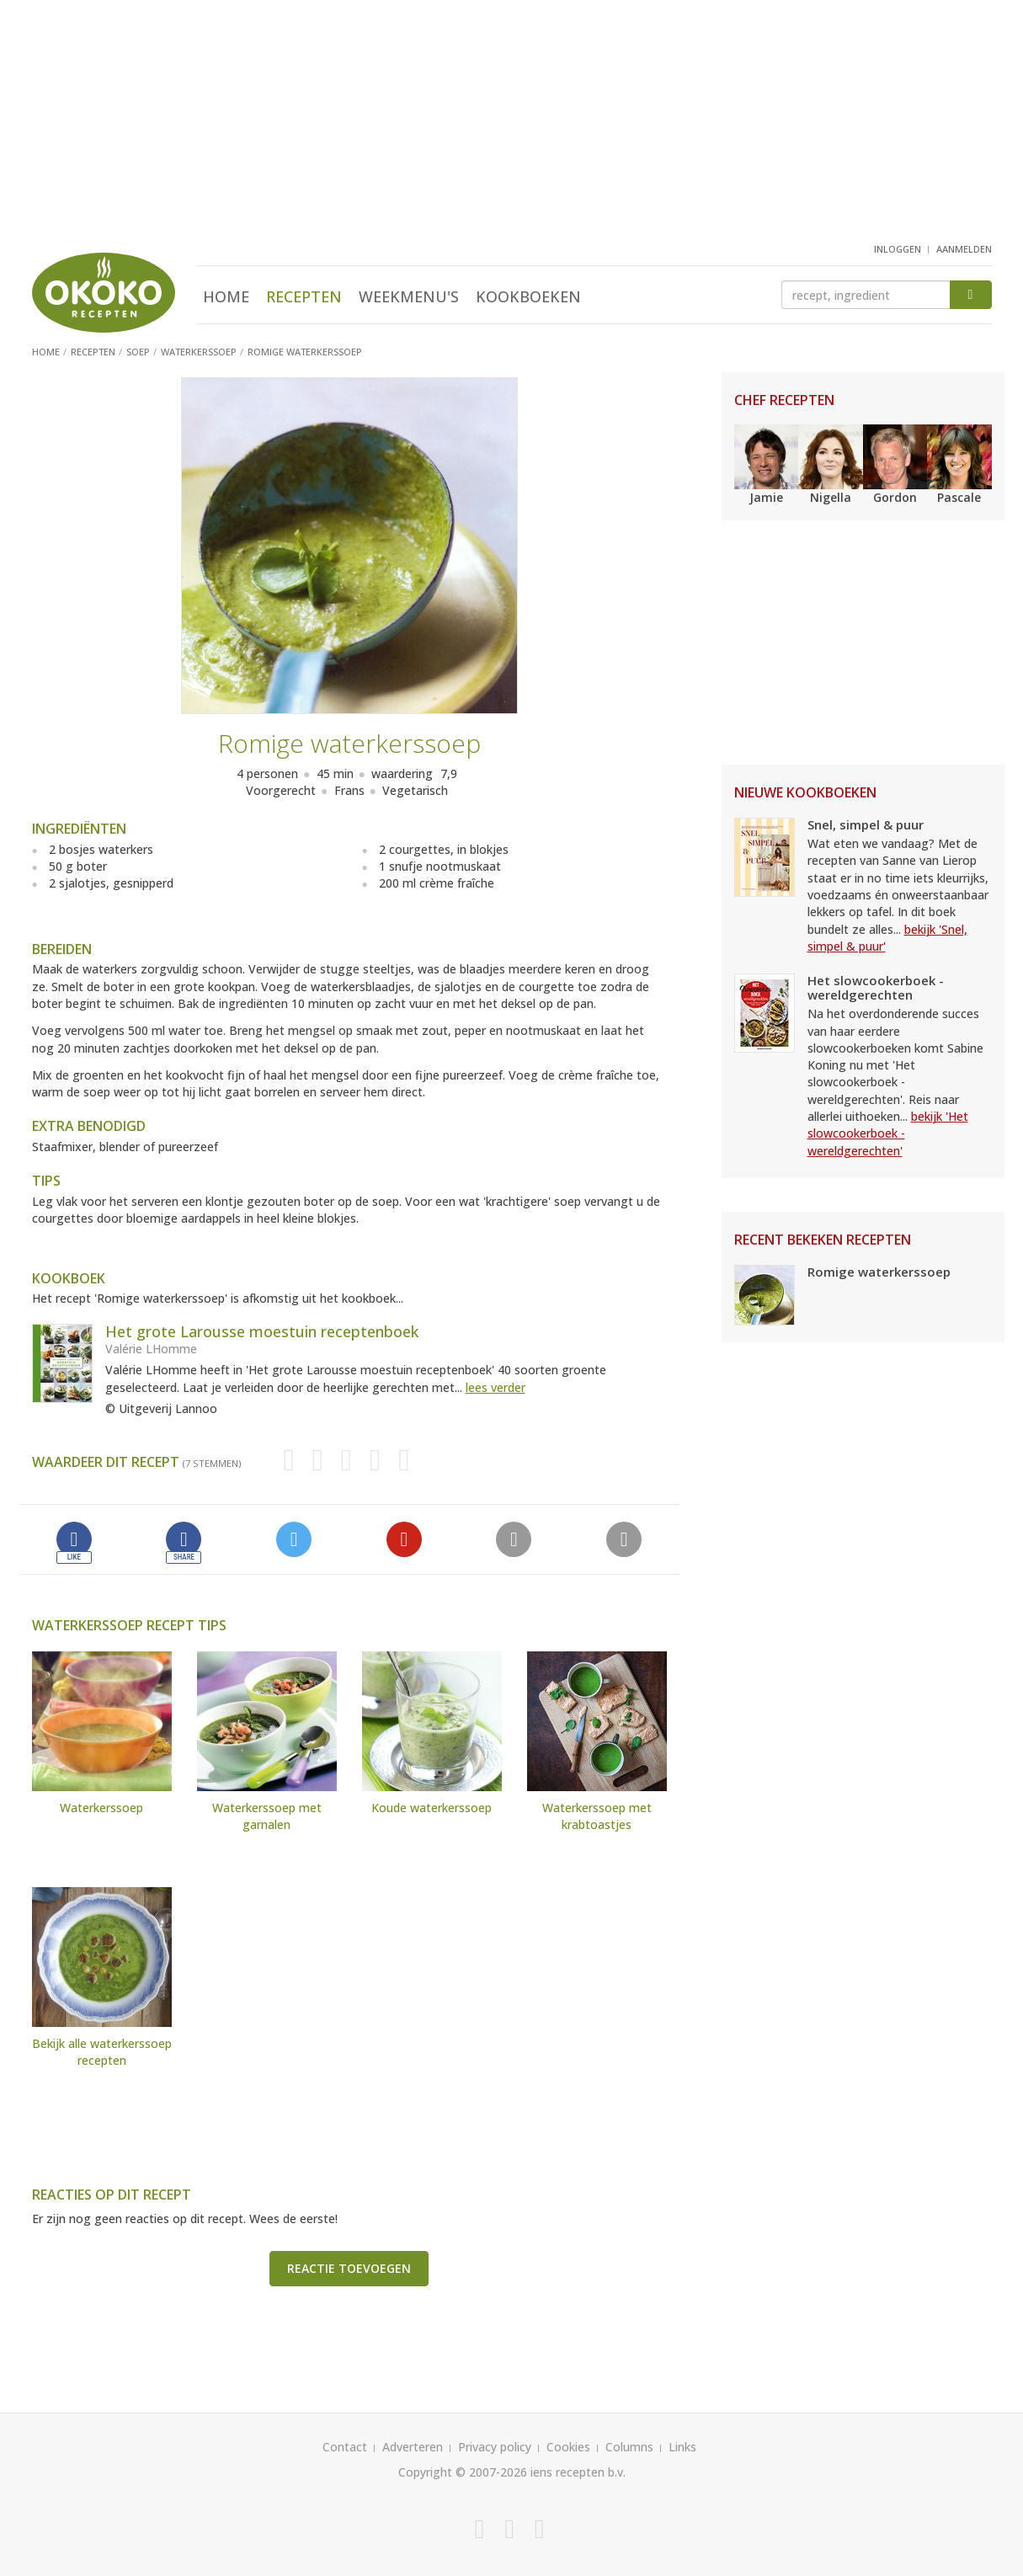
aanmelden (964, 249)
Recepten (304, 296)
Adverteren (412, 2447)
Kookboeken (528, 296)
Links (682, 2447)
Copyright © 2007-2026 (462, 2472)
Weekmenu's (409, 296)
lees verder (495, 1387)
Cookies (568, 2447)
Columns (629, 2447)
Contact (344, 2447)
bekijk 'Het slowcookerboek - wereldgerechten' (887, 1133)
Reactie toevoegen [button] (349, 2268)
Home (226, 296)
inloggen (897, 249)
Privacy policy (494, 2447)
